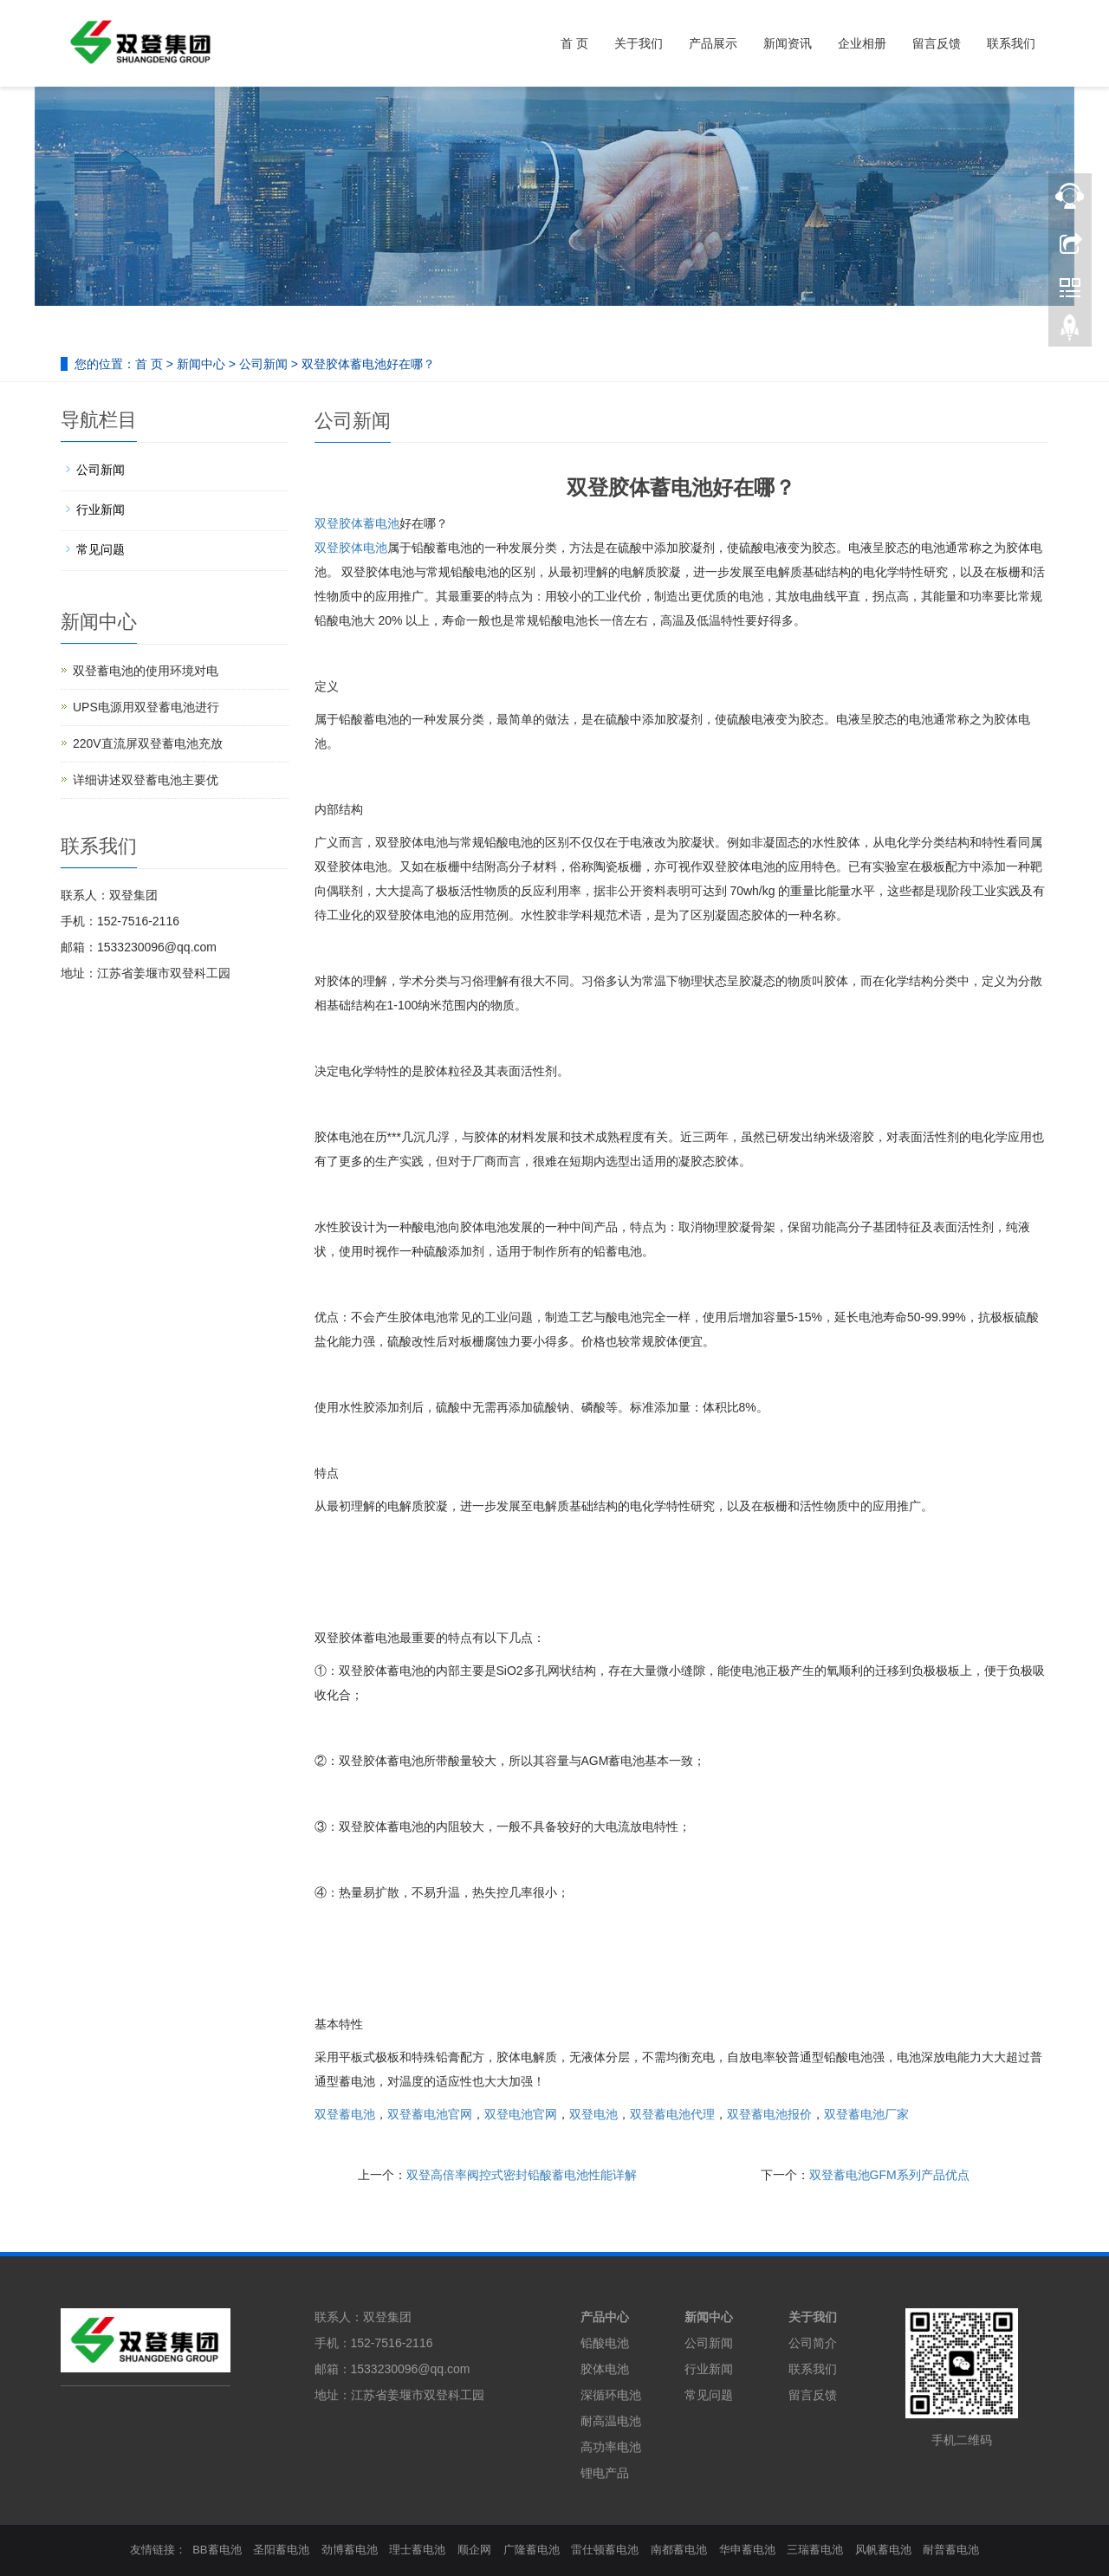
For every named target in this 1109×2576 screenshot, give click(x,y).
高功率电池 (610, 2447)
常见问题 (100, 549)
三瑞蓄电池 (815, 2549)
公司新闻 (263, 364)
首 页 (574, 43)
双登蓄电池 (345, 2114)
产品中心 (604, 2317)
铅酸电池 (604, 2343)
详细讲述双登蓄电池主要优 (145, 780)
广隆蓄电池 (531, 2549)
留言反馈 (936, 43)
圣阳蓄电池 (281, 2549)
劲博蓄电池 (349, 2549)
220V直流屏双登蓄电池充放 (148, 743)
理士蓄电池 (417, 2549)
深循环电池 (610, 2395)
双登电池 (593, 2114)
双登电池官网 (520, 2114)
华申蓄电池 (747, 2549)
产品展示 (713, 43)
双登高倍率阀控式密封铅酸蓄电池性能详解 (521, 2175)
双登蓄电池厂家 (866, 2114)
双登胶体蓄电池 (357, 523)
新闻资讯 (787, 43)
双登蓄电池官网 (429, 2114)
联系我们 (1011, 43)
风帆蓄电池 (883, 2549)
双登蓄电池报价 (769, 2114)
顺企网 (474, 2549)
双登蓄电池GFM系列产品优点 (889, 2175)
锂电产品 (604, 2473)
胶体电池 (604, 2369)
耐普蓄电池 (951, 2549)
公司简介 (812, 2343)
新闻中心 (201, 364)
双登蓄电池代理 (672, 2114)
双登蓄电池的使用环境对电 (145, 671)
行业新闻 (100, 509)
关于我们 (638, 43)
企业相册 (862, 43)
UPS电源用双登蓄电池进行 (146, 707)
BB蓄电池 (216, 2549)
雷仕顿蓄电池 (605, 2549)
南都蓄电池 (679, 2549)
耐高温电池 (610, 2421)
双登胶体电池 (351, 548)
